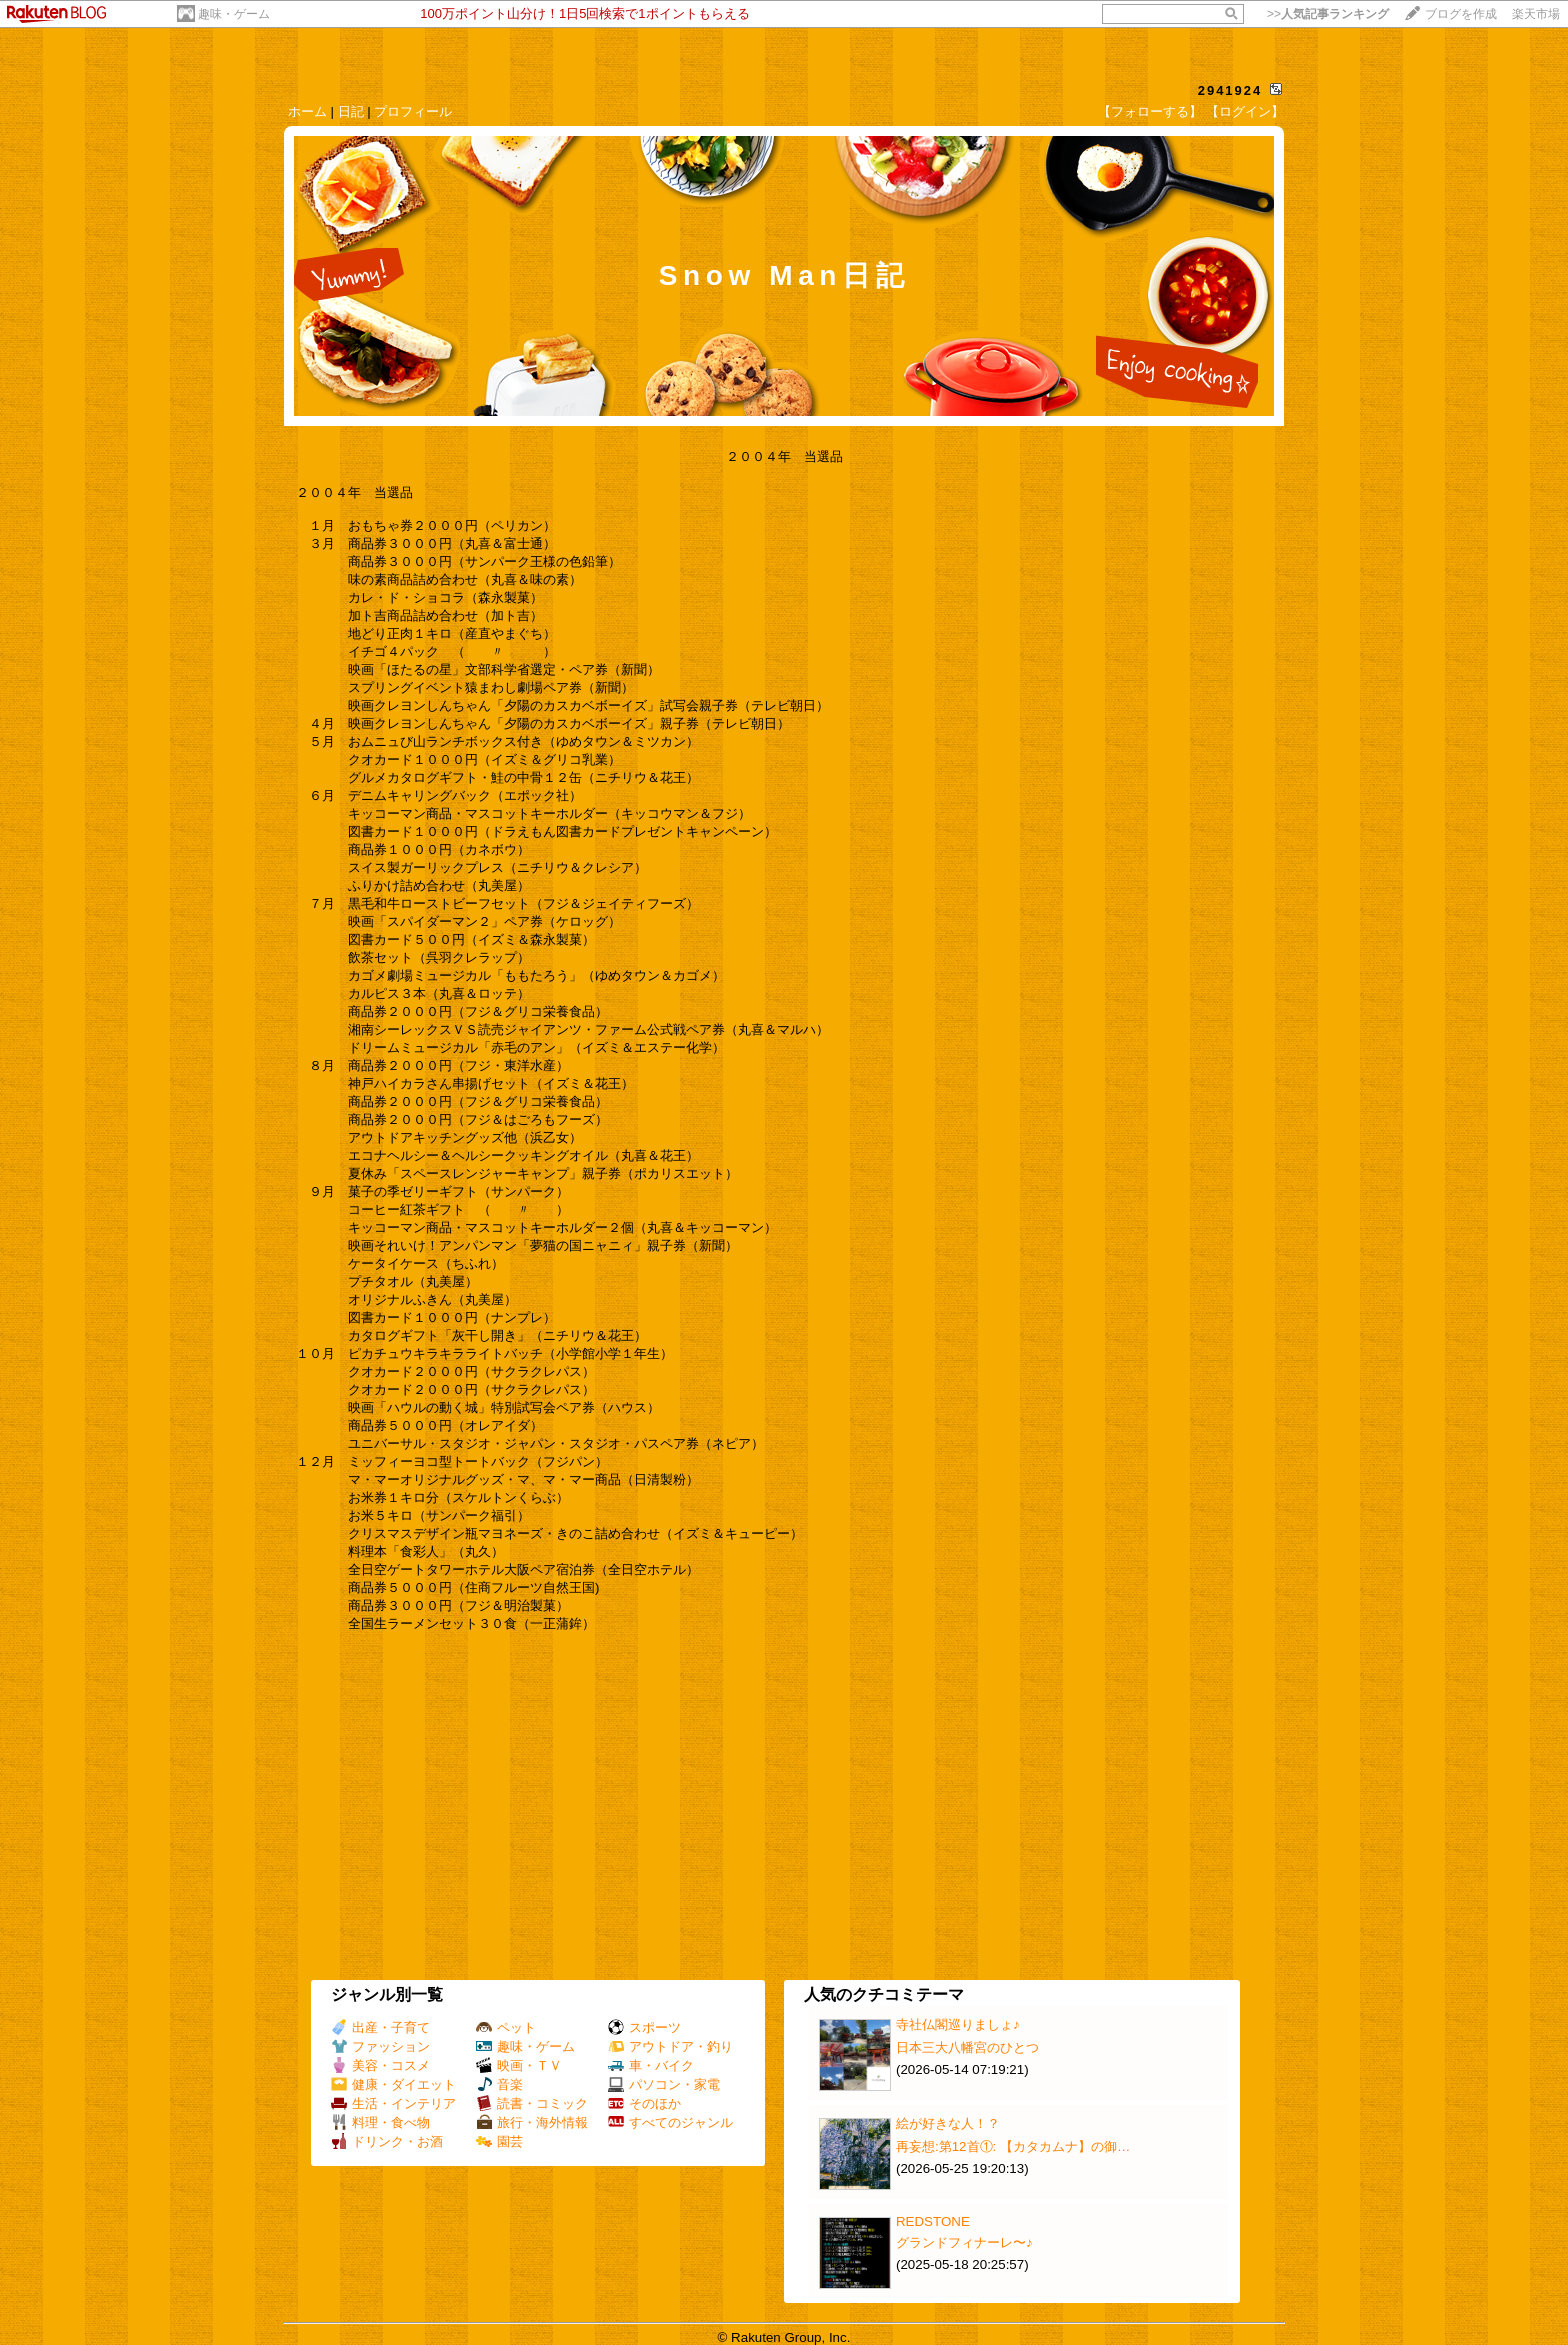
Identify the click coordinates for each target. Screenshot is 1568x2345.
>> (1328, 14)
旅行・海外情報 (532, 2122)
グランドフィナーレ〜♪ (964, 2242)
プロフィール (413, 111)
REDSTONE (933, 2221)
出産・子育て (380, 2027)
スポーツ (644, 2027)
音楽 (499, 2084)
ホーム (307, 111)
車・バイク (651, 2065)
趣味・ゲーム (234, 14)
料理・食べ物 (380, 2122)
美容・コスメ (380, 2065)
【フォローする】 (1150, 111)
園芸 (499, 2141)
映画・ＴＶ (519, 2065)
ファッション (380, 2046)
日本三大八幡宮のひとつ (967, 2047)
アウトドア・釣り (670, 2046)
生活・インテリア (393, 2103)
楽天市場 (1536, 14)
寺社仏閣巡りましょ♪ (958, 2024)
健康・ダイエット (393, 2084)
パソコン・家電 (664, 2084)
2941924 (1230, 90)
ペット (506, 2027)
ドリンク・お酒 (387, 2141)
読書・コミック (532, 2103)
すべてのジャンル (670, 2122)
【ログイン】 (1245, 111)
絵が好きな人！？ (948, 2123)
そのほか (644, 2103)
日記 (351, 111)
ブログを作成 (1461, 14)
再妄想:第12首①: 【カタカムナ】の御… (1013, 2146)
